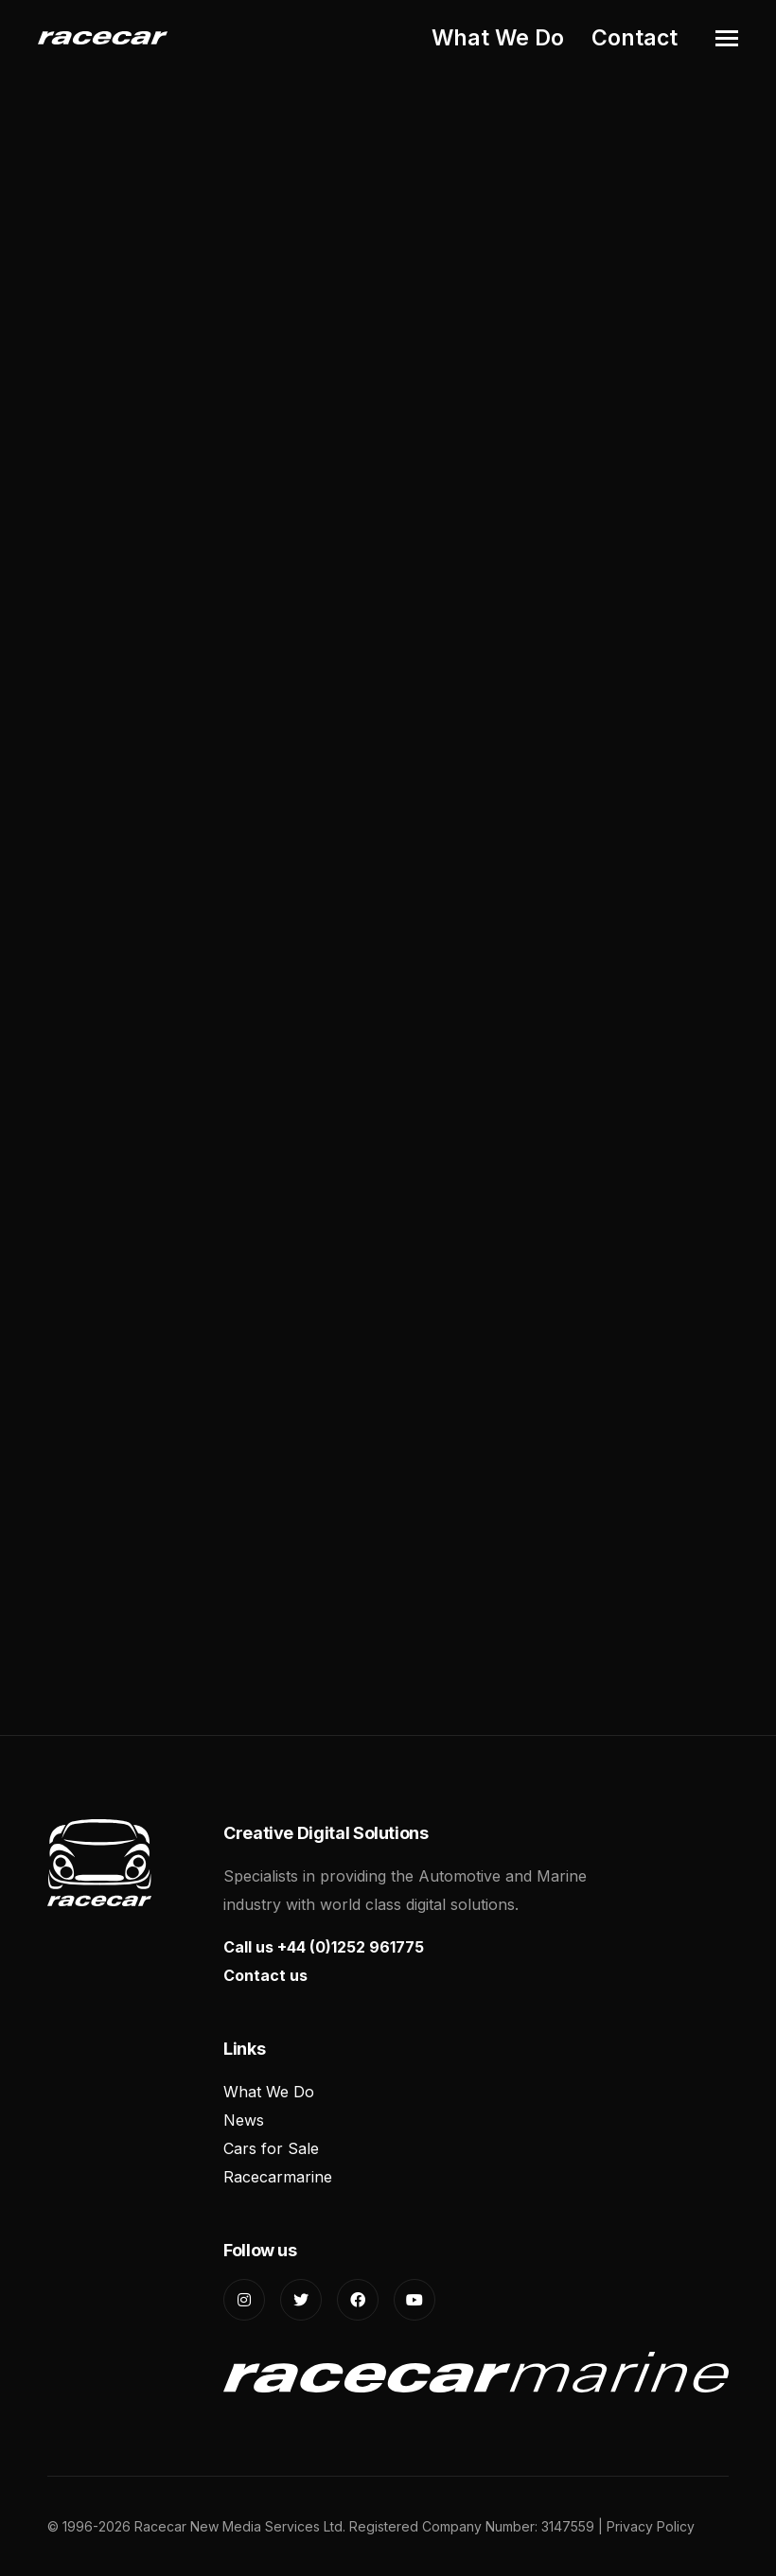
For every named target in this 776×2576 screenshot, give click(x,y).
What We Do (498, 38)
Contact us (265, 1975)
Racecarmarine (277, 2176)
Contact (634, 38)
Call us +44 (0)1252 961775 (323, 1946)
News (243, 2120)
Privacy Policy (651, 2526)
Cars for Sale (271, 2148)
